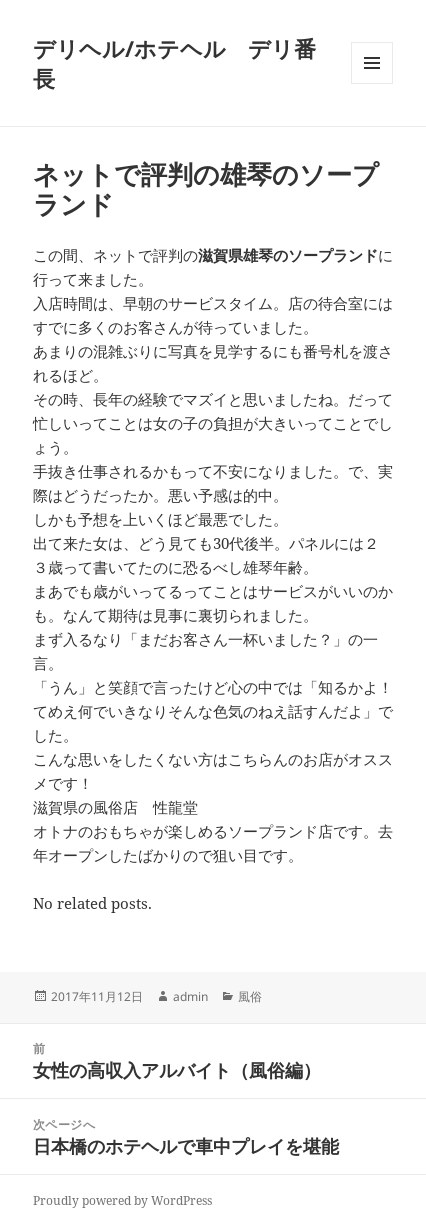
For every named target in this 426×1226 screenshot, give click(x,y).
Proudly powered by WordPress (122, 1200)
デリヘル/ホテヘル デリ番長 (174, 63)
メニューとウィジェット (372, 83)
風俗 (250, 996)
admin (190, 996)
